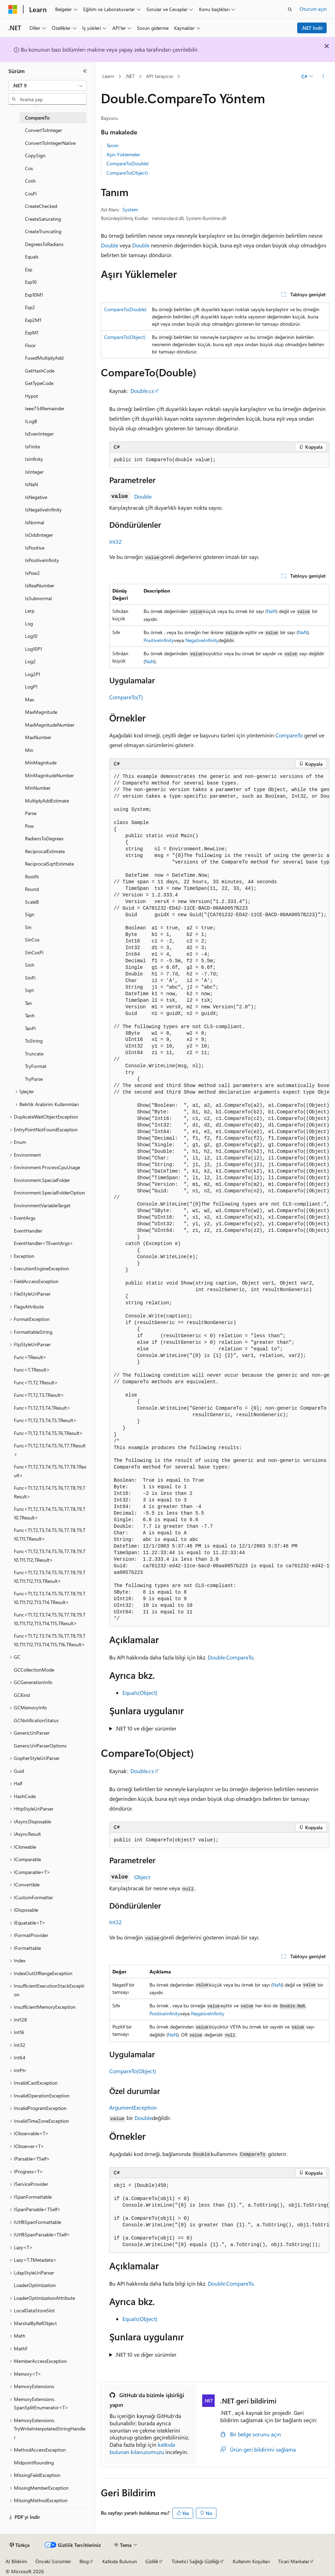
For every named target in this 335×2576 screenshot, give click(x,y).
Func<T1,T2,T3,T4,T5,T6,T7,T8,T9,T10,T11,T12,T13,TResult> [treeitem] (49, 1576)
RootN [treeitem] (31, 876)
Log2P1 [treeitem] (32, 674)
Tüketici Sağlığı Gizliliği (195, 2561)
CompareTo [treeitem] (37, 117)
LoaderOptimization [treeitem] (35, 2285)
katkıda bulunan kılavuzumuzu (142, 2448)
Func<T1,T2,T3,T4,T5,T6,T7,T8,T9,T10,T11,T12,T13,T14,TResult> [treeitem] (49, 1597)
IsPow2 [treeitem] (32, 573)
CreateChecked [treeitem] (41, 206)
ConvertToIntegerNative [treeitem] (50, 143)
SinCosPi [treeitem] (34, 952)
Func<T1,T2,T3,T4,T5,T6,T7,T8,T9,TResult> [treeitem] (49, 1492)
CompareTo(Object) (127, 172)
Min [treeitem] (29, 750)
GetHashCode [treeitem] (39, 370)
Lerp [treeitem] (29, 610)
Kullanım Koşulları (251, 2561)
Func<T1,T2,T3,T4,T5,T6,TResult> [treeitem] (48, 1433)
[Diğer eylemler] (323, 76)
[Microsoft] (12, 9)
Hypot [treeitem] (31, 396)
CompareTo (289, 735)
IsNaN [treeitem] (31, 484)
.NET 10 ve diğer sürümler (146, 1728)
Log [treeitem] (29, 623)
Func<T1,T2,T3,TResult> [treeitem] (39, 1395)
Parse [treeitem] (30, 813)
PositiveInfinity (159, 640)
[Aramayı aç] (290, 9)
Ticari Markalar (293, 2561)
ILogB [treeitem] (31, 421)
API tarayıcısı (159, 76)
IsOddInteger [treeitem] (39, 535)
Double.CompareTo (231, 1657)
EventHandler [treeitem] (28, 1230)
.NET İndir (312, 28)
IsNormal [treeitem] (34, 522)
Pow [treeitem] (29, 826)
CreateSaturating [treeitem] (43, 219)
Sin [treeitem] (28, 927)
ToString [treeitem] (34, 1040)
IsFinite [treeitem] (32, 446)
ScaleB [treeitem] (32, 902)
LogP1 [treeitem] (31, 686)
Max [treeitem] (29, 699)
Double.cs (142, 390)
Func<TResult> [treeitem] (30, 1357)
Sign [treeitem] (29, 914)
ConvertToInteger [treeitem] (43, 130)
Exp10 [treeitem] (31, 282)
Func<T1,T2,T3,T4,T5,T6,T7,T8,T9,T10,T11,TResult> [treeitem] (49, 1534)
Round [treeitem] (32, 889)
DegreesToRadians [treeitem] (44, 244)
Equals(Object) (139, 1692)
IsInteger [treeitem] (34, 471)
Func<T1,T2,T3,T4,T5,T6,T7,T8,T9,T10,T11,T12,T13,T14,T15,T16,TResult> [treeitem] (49, 1640)
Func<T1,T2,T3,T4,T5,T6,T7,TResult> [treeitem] (50, 1449)
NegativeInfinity (201, 640)
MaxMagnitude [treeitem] (41, 712)
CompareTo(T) (126, 697)
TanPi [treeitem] (30, 1028)
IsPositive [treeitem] (34, 547)
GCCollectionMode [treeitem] (34, 1669)
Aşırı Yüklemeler (123, 154)
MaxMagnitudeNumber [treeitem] (50, 724)
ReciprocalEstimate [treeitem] (45, 851)
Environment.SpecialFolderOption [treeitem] (49, 1192)
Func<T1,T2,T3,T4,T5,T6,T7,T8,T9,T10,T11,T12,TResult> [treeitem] (49, 1555)
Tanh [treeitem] (30, 1015)
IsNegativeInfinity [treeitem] (43, 509)
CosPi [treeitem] (31, 193)
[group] (219, 1198)
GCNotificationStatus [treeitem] (36, 1720)
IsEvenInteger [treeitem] (39, 433)
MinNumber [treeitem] (38, 788)
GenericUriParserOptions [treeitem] (40, 1745)
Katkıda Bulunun (119, 2561)
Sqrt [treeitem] (29, 990)
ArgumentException (133, 2107)
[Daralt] (85, 71)
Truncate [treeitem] (34, 1053)
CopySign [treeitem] (35, 155)
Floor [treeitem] (30, 345)
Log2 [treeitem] (30, 661)
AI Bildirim (16, 2561)
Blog (84, 2561)
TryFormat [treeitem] (35, 1066)
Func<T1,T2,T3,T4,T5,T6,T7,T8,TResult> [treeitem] (50, 1471)
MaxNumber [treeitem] (38, 737)
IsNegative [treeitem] (36, 497)
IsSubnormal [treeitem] (38, 598)
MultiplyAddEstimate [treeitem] (47, 800)
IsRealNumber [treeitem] (39, 585)
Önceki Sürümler (53, 2561)
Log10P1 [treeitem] (33, 649)
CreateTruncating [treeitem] (43, 231)
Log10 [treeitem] (31, 636)
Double (109, 245)
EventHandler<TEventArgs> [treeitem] (43, 1243)
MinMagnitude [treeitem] (41, 762)
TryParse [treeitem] (34, 1079)
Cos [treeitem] (29, 168)
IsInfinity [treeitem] (34, 459)
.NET (130, 76)
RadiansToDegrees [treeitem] (44, 838)
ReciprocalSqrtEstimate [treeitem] (49, 863)
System (130, 209)
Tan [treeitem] (28, 1003)
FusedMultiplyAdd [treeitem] (44, 357)
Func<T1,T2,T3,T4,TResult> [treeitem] (42, 1407)
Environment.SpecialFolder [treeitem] (42, 1180)
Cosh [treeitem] (30, 180)
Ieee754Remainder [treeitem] (45, 408)
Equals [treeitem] (31, 256)
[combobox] (47, 85)
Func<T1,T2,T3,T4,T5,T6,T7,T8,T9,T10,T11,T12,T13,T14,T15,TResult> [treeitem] (49, 1619)
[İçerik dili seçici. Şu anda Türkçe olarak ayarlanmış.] (20, 2545)
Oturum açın (313, 9)
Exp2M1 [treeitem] (33, 320)
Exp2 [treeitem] (30, 307)
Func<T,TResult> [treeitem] (32, 1369)
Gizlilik (151, 2561)
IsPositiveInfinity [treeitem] (42, 560)
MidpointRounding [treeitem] (34, 2462)
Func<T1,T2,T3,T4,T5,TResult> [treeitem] (45, 1420)
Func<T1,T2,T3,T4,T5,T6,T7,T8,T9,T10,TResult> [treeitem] (49, 1513)
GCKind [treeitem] (22, 1695)
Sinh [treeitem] (29, 965)
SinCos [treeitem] (32, 939)
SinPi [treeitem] (30, 977)
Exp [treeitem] (28, 269)
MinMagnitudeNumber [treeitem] (49, 775)
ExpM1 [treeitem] (31, 332)
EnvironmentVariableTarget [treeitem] (42, 1205)
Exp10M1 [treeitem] (34, 294)
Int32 (115, 541)
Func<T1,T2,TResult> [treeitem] (36, 1382)
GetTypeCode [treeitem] (39, 383)
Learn (108, 76)
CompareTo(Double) (127, 163)
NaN (271, 611)
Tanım (112, 145)
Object (142, 1877)
